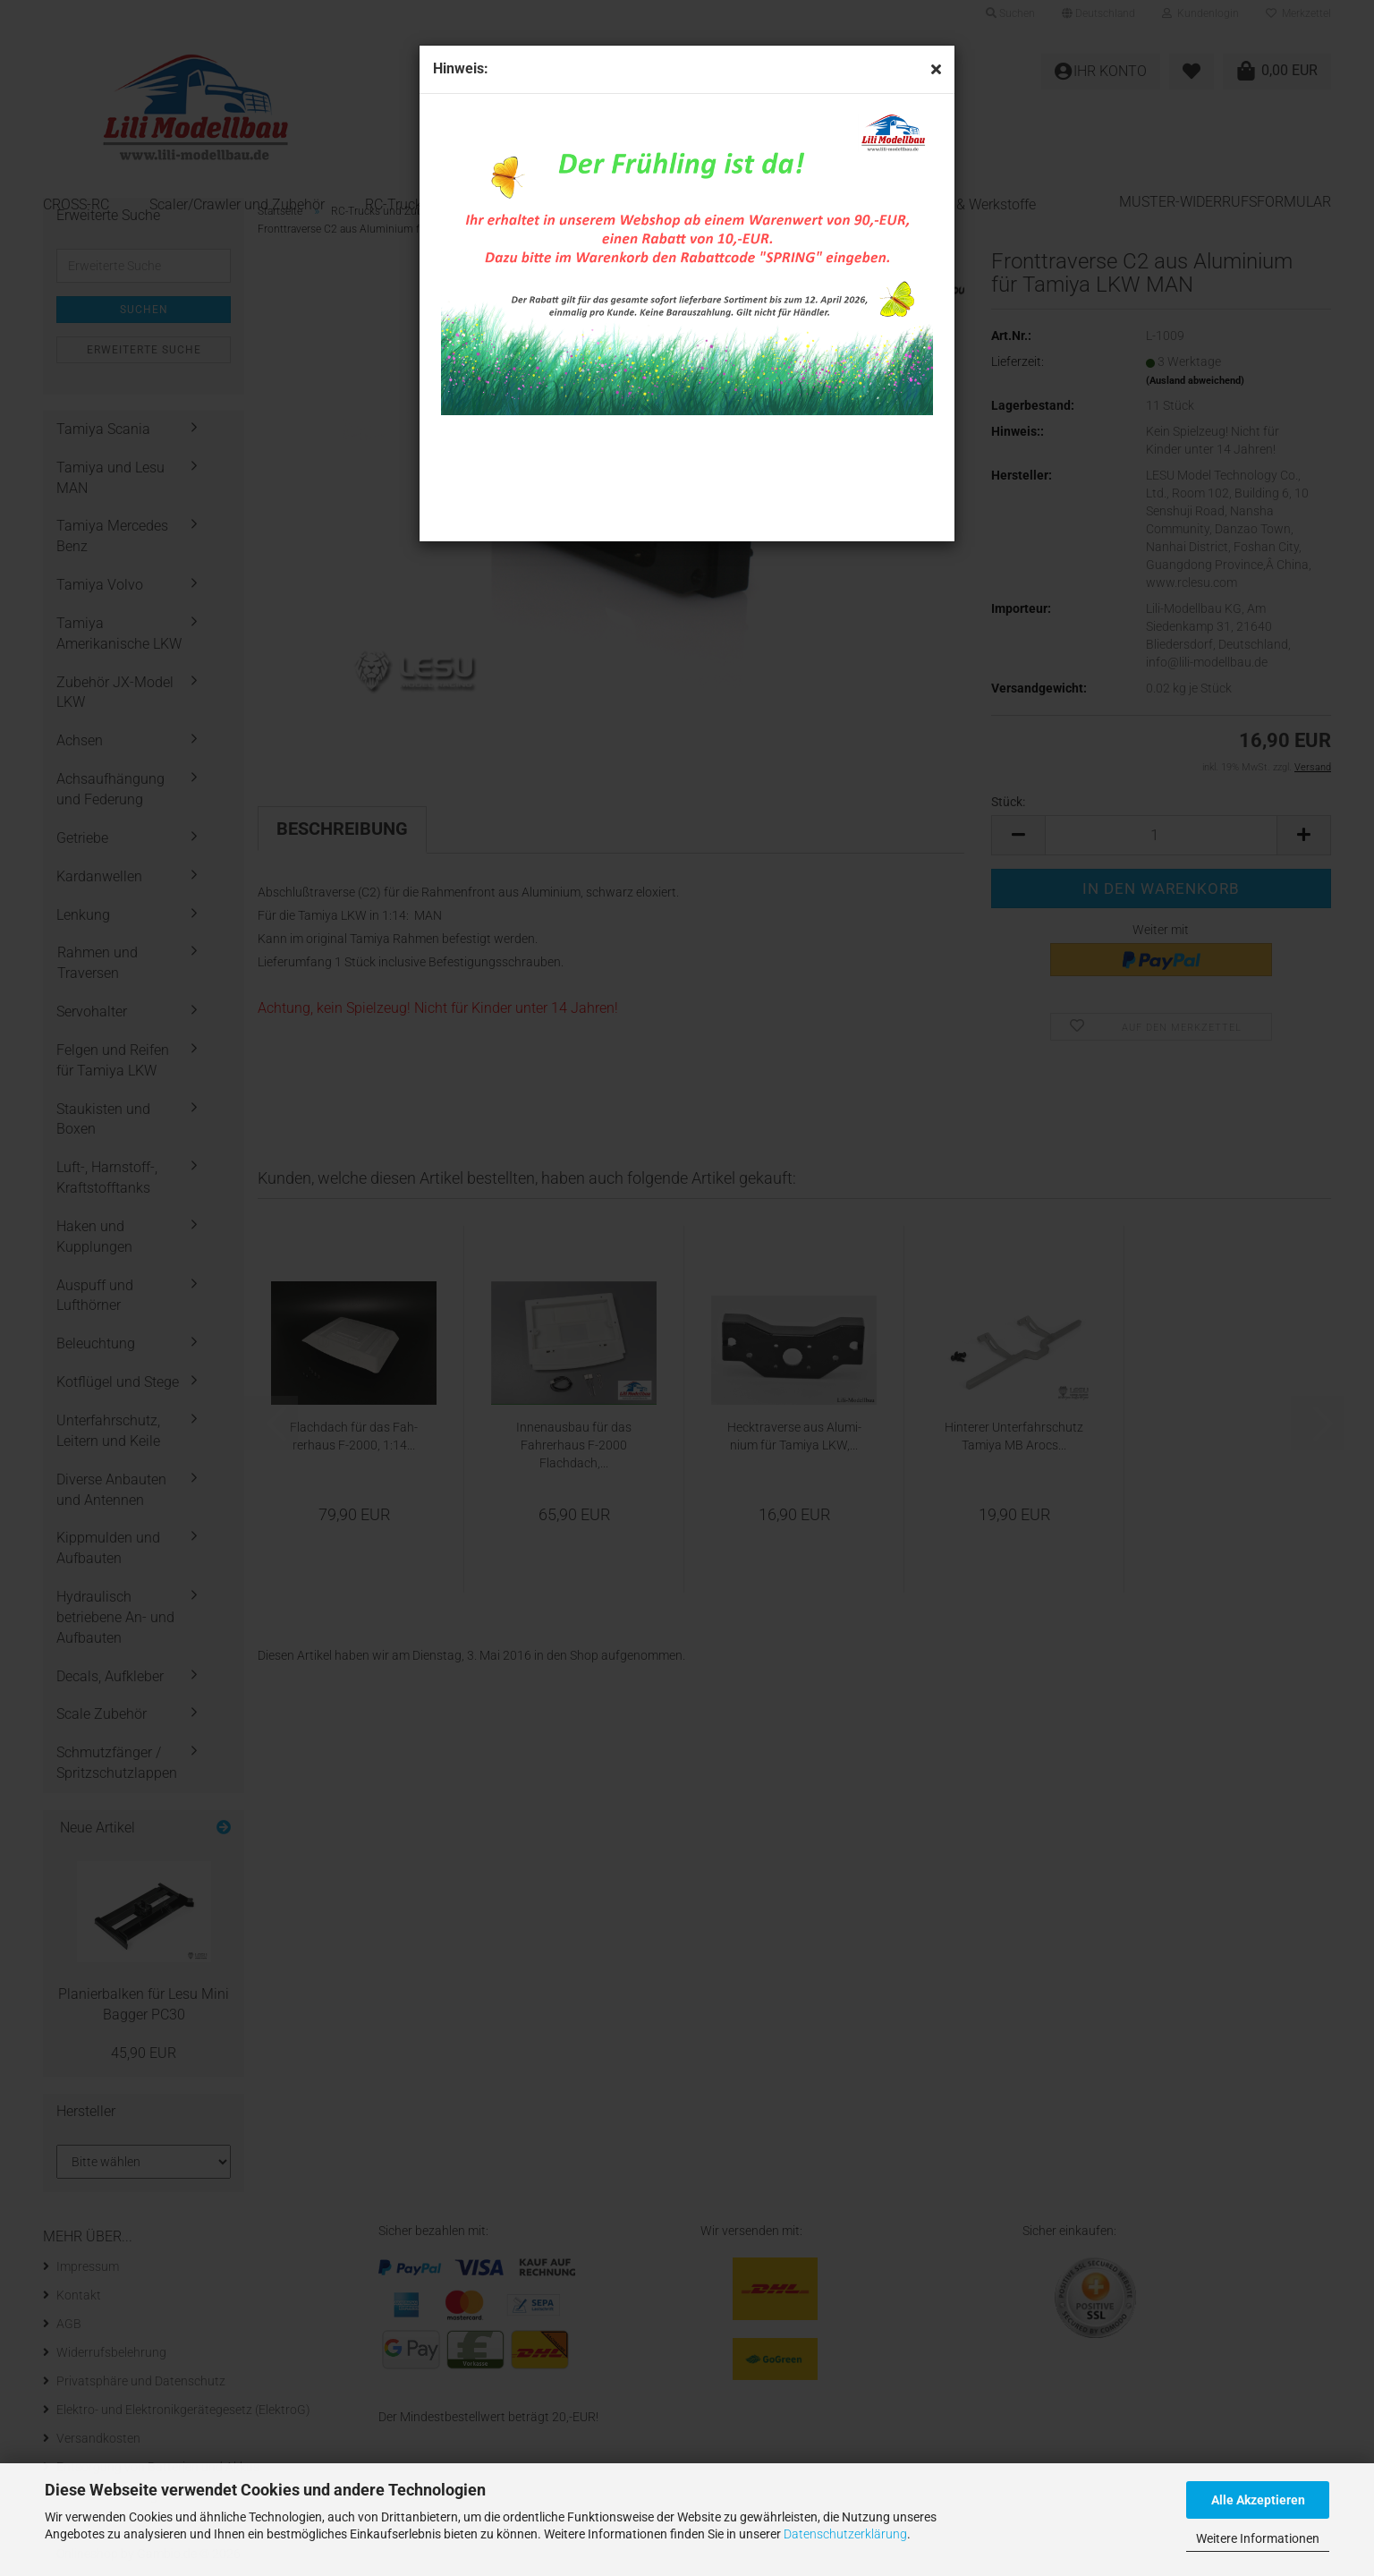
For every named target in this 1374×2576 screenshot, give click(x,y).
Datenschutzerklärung (845, 2534)
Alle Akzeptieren (1258, 2500)
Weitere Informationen (1257, 2538)
